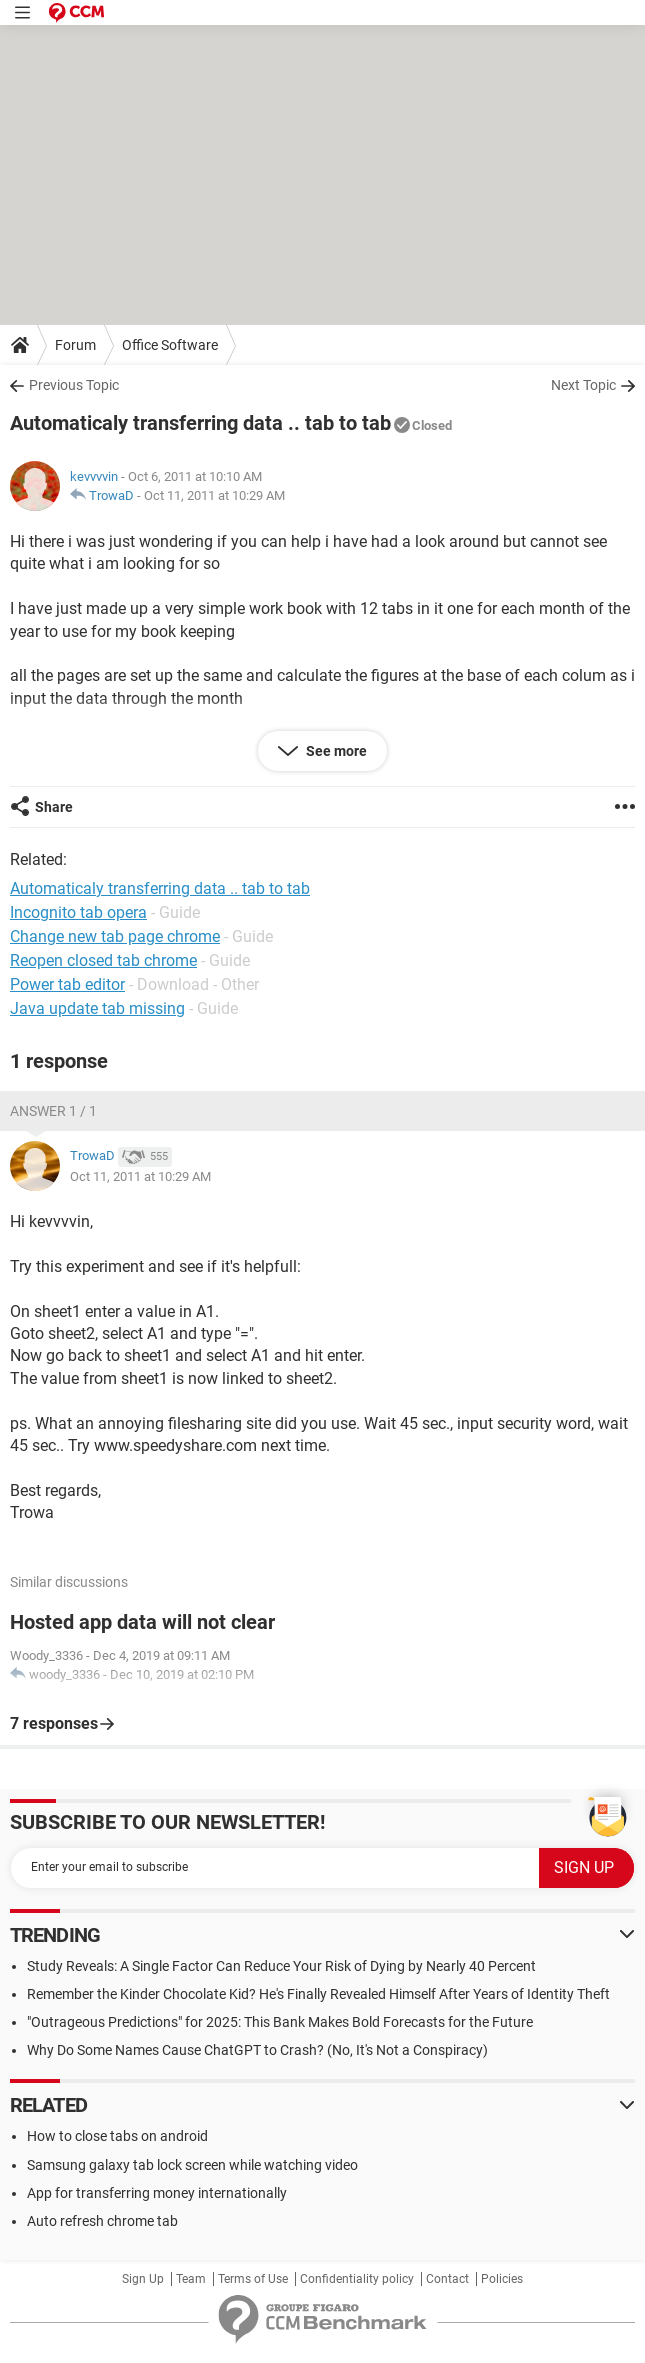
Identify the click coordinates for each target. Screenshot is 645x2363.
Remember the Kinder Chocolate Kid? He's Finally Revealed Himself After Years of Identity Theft (318, 1994)
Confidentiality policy (357, 2279)
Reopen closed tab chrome (103, 960)
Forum (75, 345)
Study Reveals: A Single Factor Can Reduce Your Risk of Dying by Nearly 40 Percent (281, 1966)
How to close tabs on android (117, 2136)
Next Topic (583, 385)
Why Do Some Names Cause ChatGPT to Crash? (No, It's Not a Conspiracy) (257, 2050)
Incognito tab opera (78, 912)
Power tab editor (67, 984)
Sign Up (143, 2279)
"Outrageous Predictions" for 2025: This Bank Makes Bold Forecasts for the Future (280, 2022)
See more (335, 751)
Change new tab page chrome (115, 936)
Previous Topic (74, 385)
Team (191, 2279)
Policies (502, 2279)
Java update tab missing (97, 1008)
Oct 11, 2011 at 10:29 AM (214, 495)
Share (54, 807)
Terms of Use (253, 2279)
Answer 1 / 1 (53, 1111)
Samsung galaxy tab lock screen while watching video (192, 2165)
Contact (447, 2279)
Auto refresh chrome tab (102, 2221)
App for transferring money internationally (157, 2193)
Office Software (170, 345)
